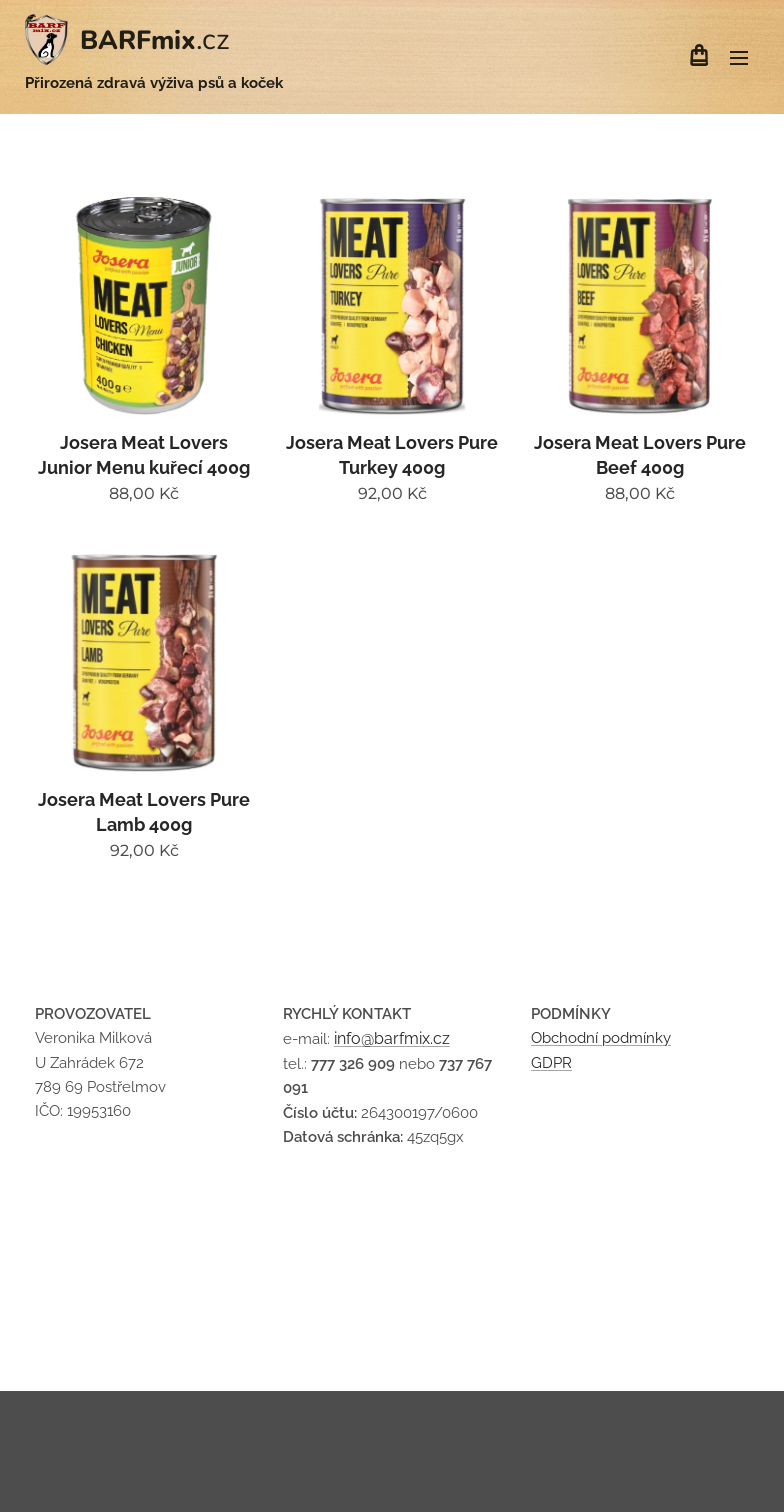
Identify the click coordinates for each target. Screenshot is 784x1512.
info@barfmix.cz (392, 1039)
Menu (739, 58)
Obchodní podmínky (601, 1039)
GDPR (551, 1063)
